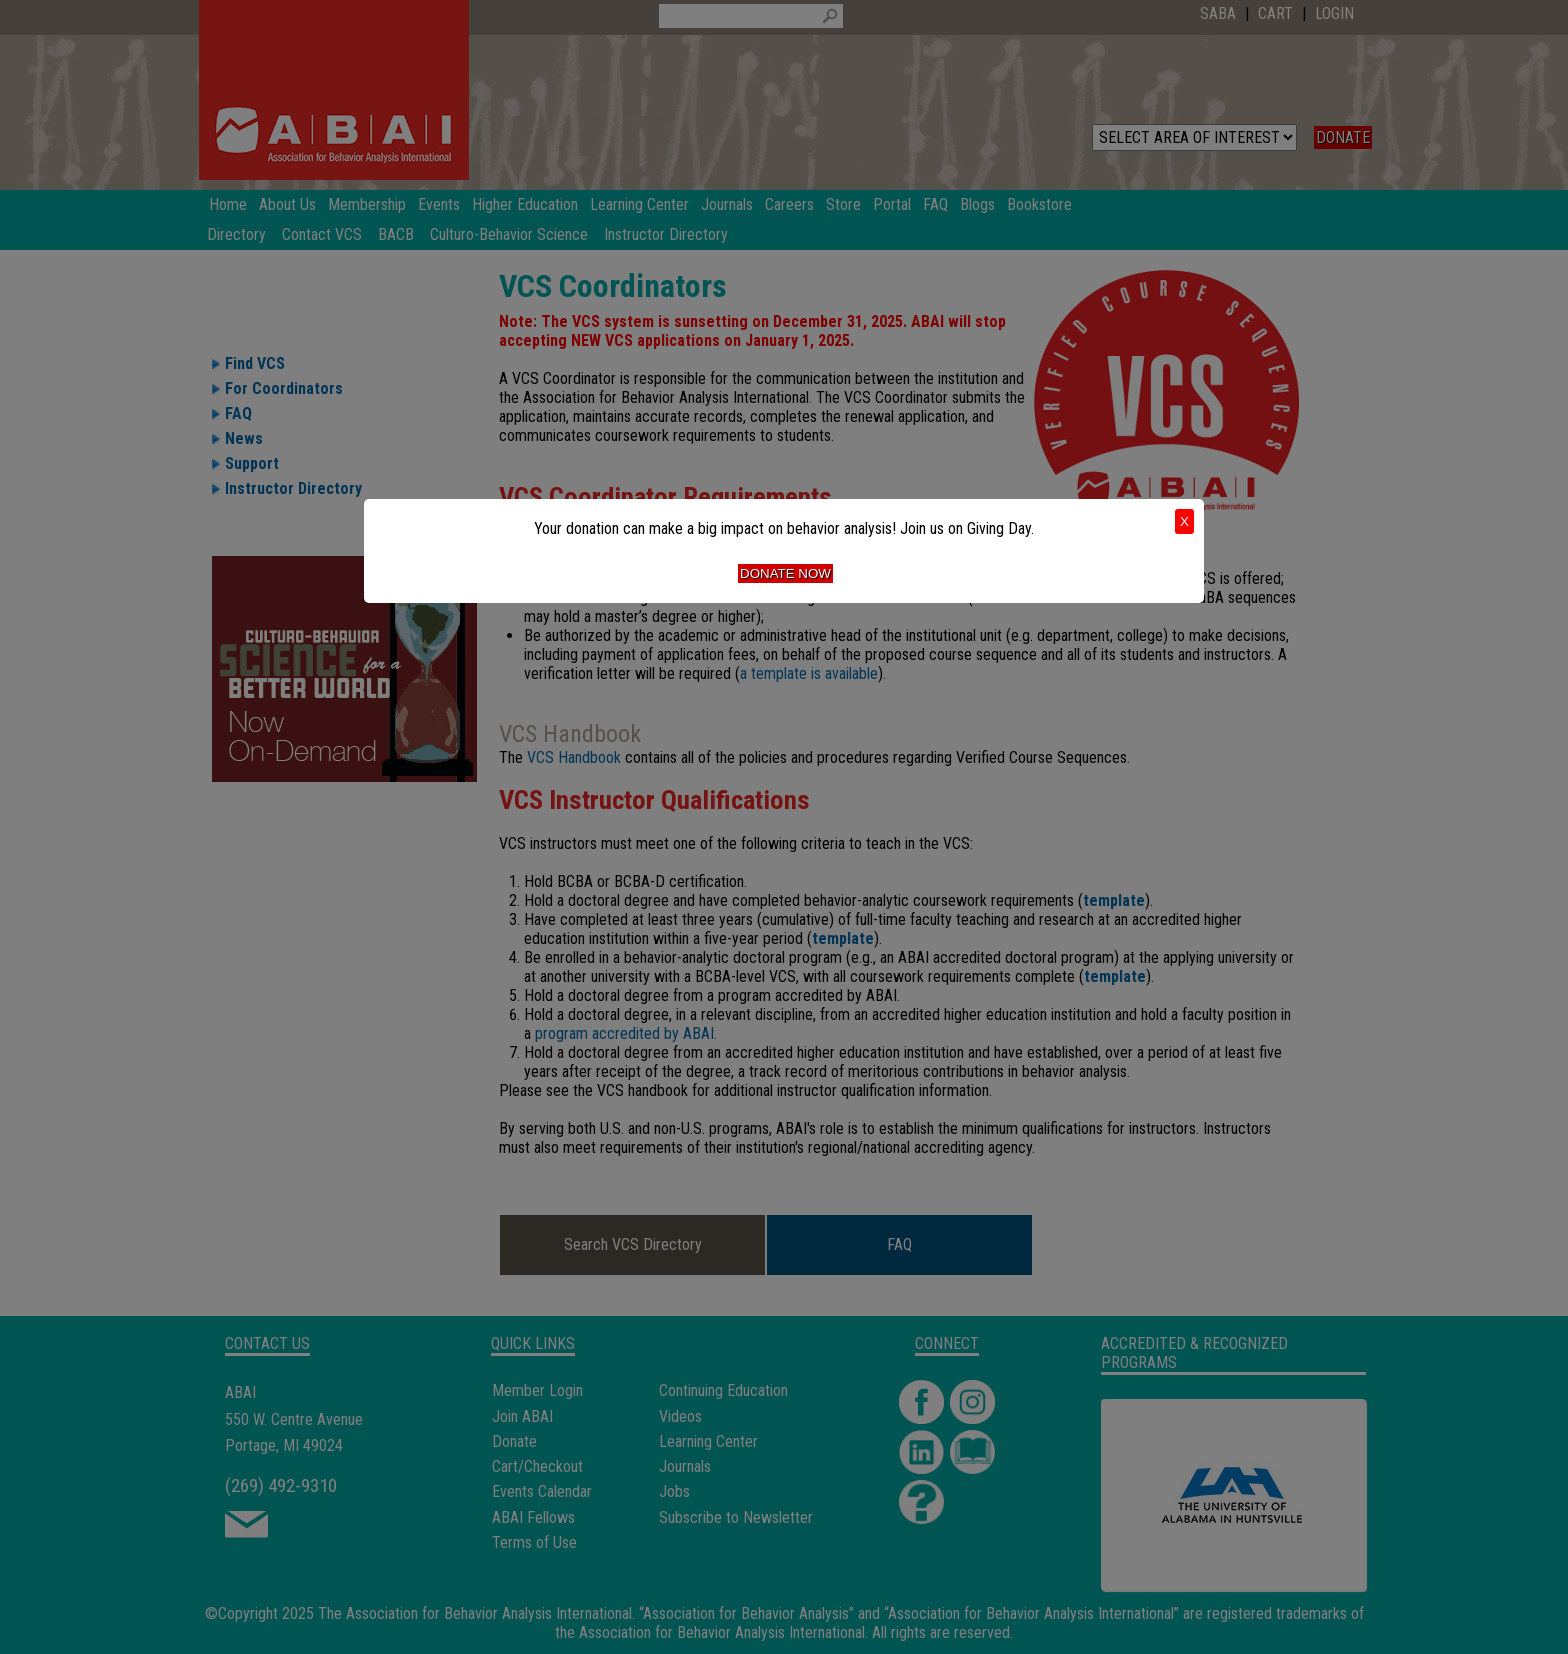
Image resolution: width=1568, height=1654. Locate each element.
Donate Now (785, 573)
